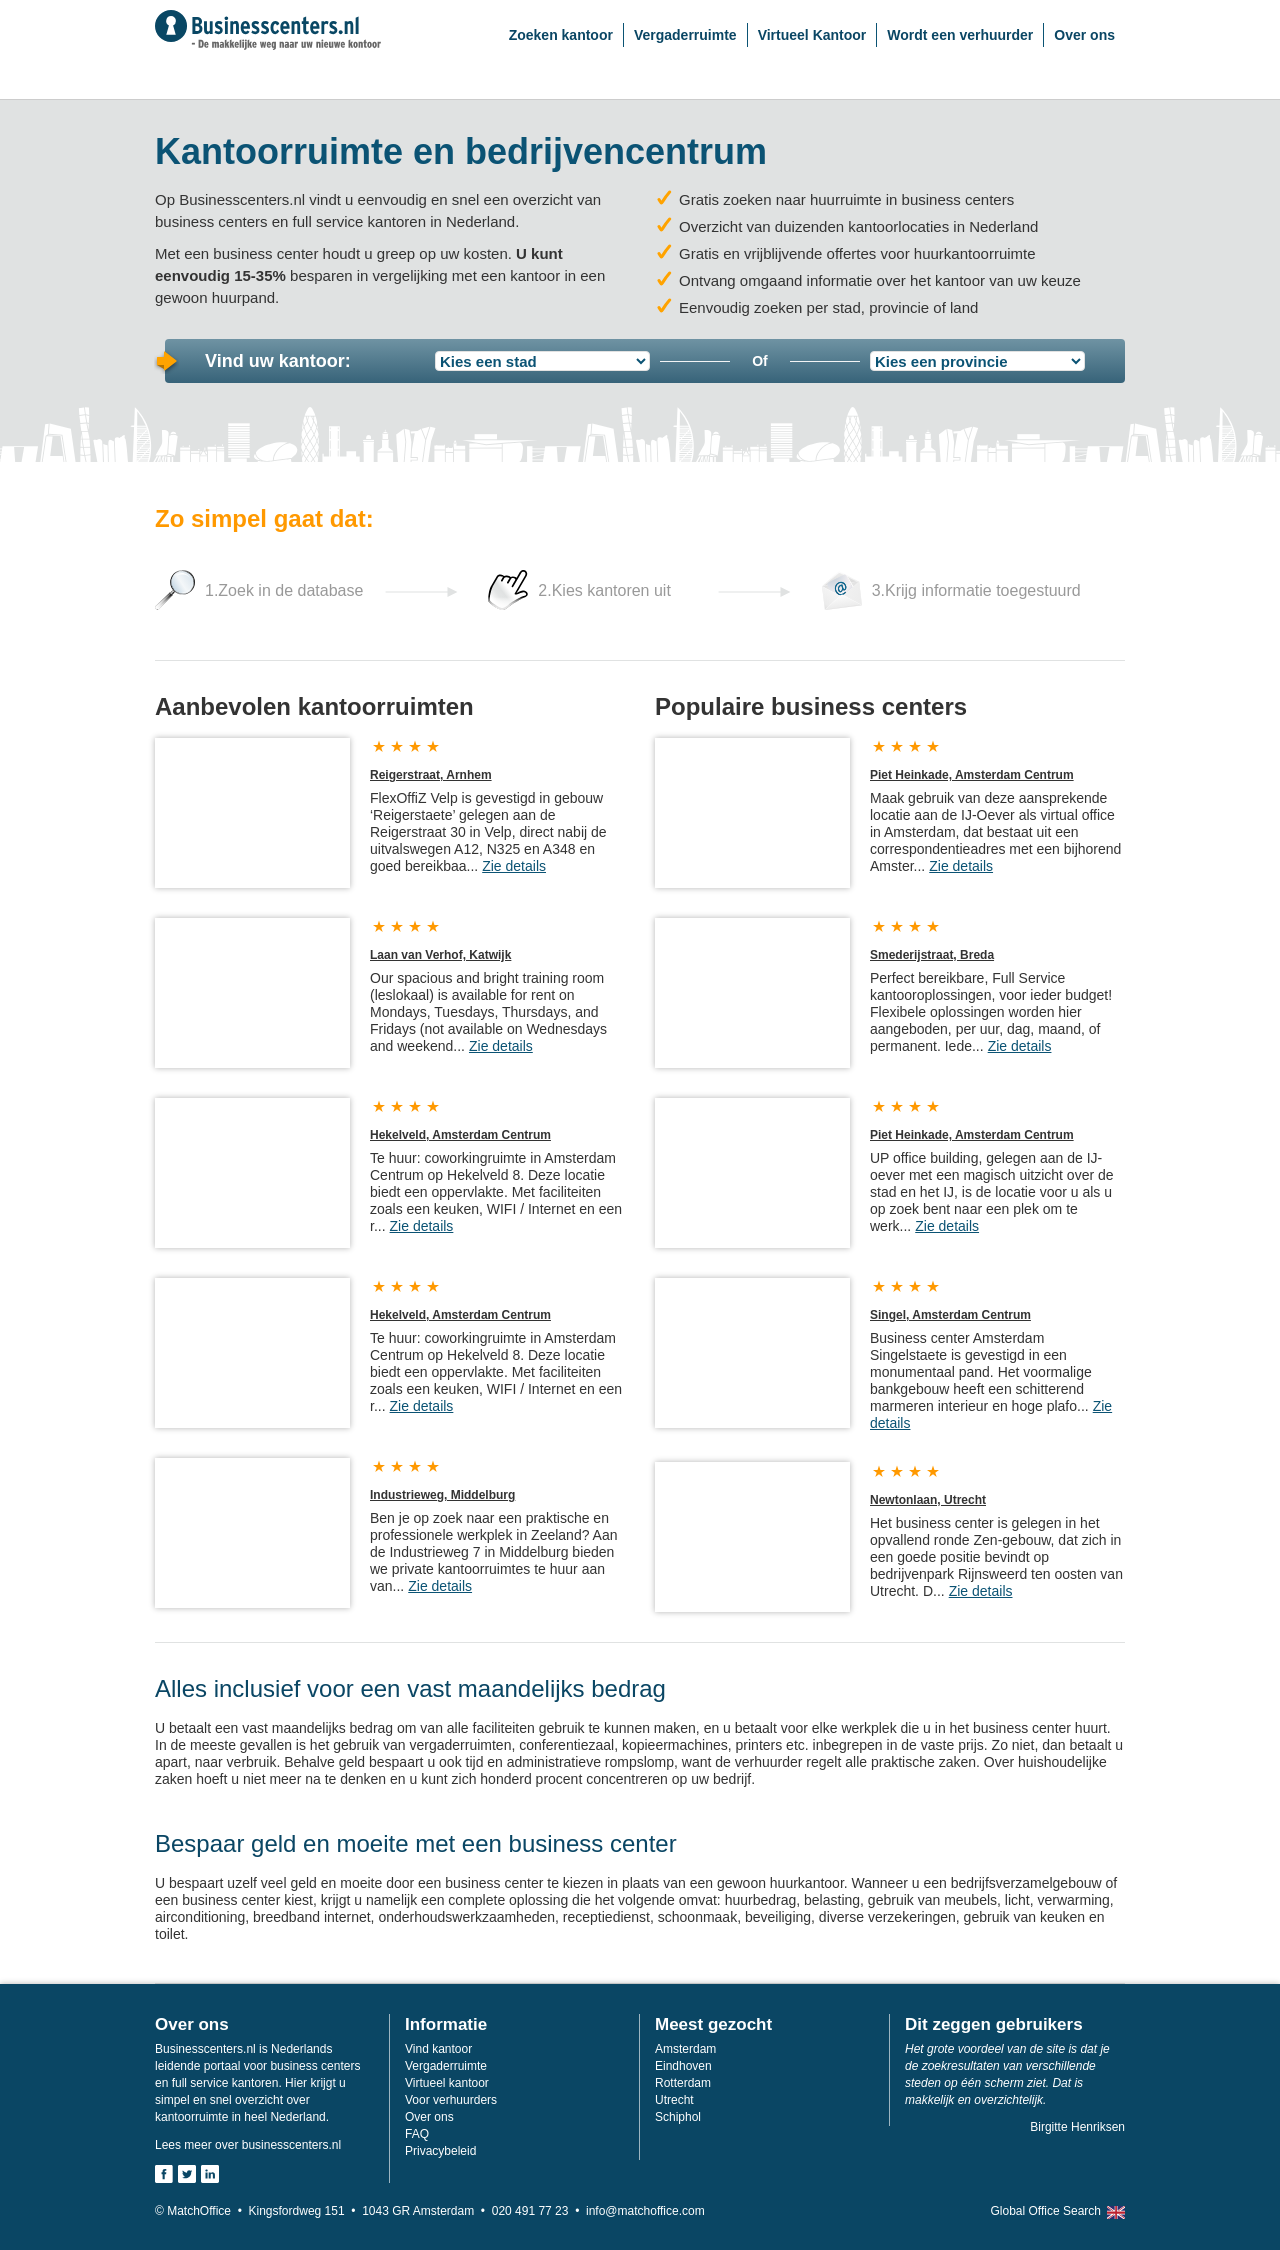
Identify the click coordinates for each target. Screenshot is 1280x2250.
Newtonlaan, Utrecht (928, 1500)
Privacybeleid (440, 2151)
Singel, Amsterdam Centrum (950, 1315)
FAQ (417, 2134)
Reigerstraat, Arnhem (431, 775)
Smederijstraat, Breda (932, 955)
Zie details (514, 866)
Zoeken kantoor (561, 35)
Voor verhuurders (451, 2100)
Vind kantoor (438, 2049)
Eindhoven (683, 2066)
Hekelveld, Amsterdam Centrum (460, 1135)
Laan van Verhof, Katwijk (440, 955)
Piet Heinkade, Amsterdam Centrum (972, 775)
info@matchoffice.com (645, 2211)
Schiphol (678, 2117)
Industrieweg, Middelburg (442, 1495)
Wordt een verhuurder (960, 35)
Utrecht (674, 2100)
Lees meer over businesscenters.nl (248, 2145)
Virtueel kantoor (447, 2083)
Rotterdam (683, 2083)
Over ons (1084, 35)
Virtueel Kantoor (812, 35)
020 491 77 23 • (539, 2211)
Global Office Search (1045, 2211)
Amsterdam (685, 2049)
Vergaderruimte (685, 35)
